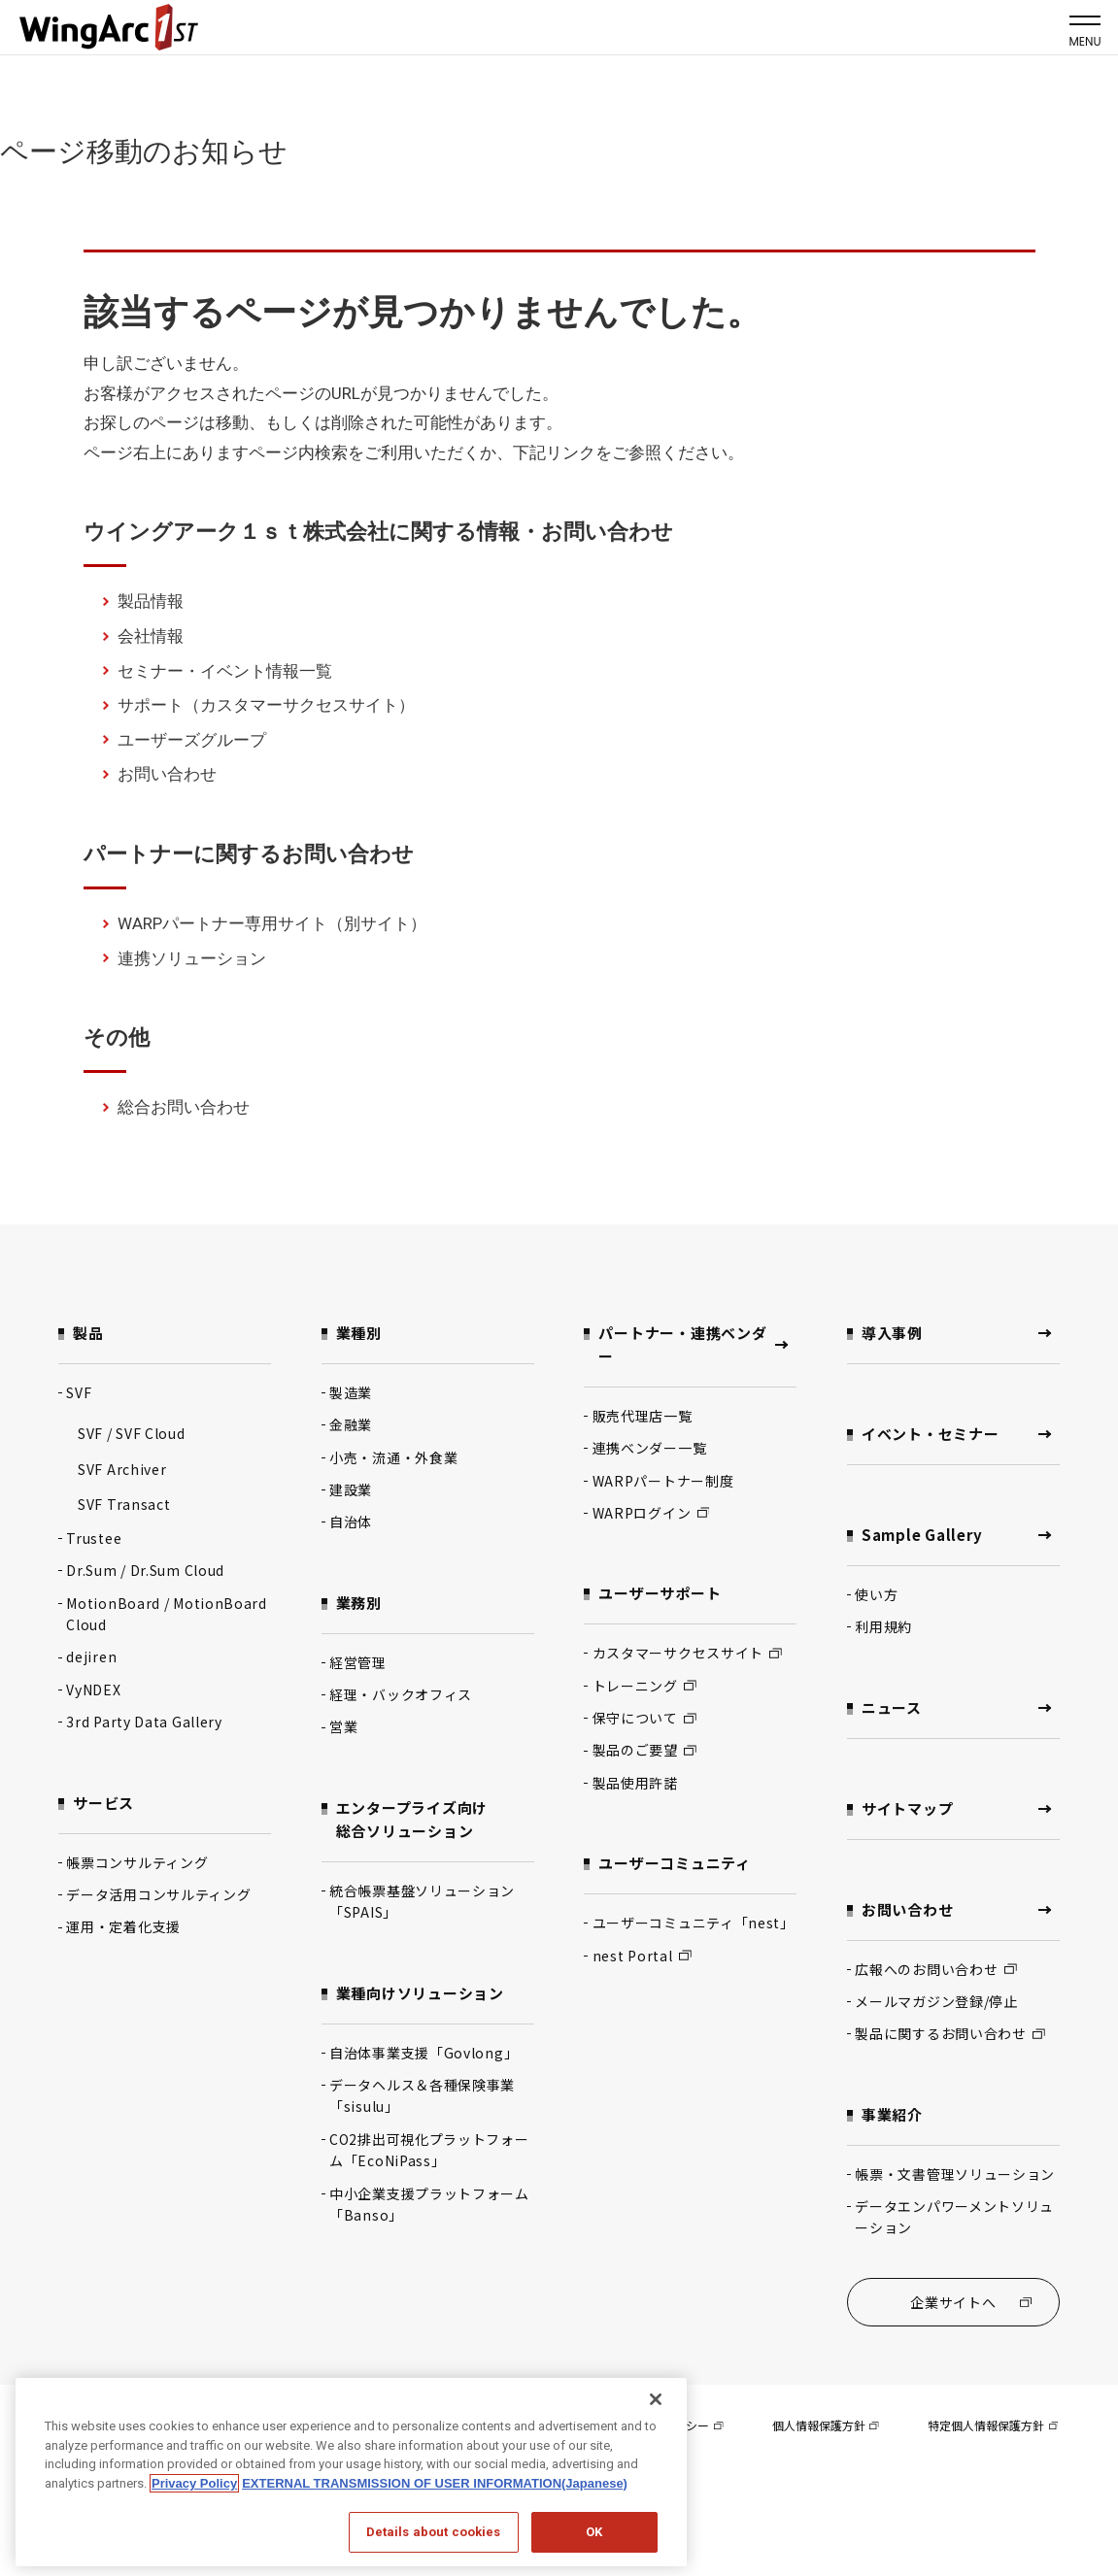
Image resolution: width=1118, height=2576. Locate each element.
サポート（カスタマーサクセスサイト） (266, 705)
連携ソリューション (192, 958)
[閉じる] (655, 2399)
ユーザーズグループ (192, 740)
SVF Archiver (122, 1469)
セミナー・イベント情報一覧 (225, 671)
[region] (351, 2472)
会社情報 (151, 636)
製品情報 (151, 601)
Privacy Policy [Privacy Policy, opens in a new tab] (194, 2483)
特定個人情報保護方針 (993, 2425)
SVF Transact (124, 1504)
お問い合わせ (167, 774)
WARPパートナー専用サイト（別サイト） (272, 923)
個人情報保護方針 (825, 2425)
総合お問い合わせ (184, 1107)
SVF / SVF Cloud (132, 1433)
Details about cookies (433, 2532)
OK (594, 2532)
